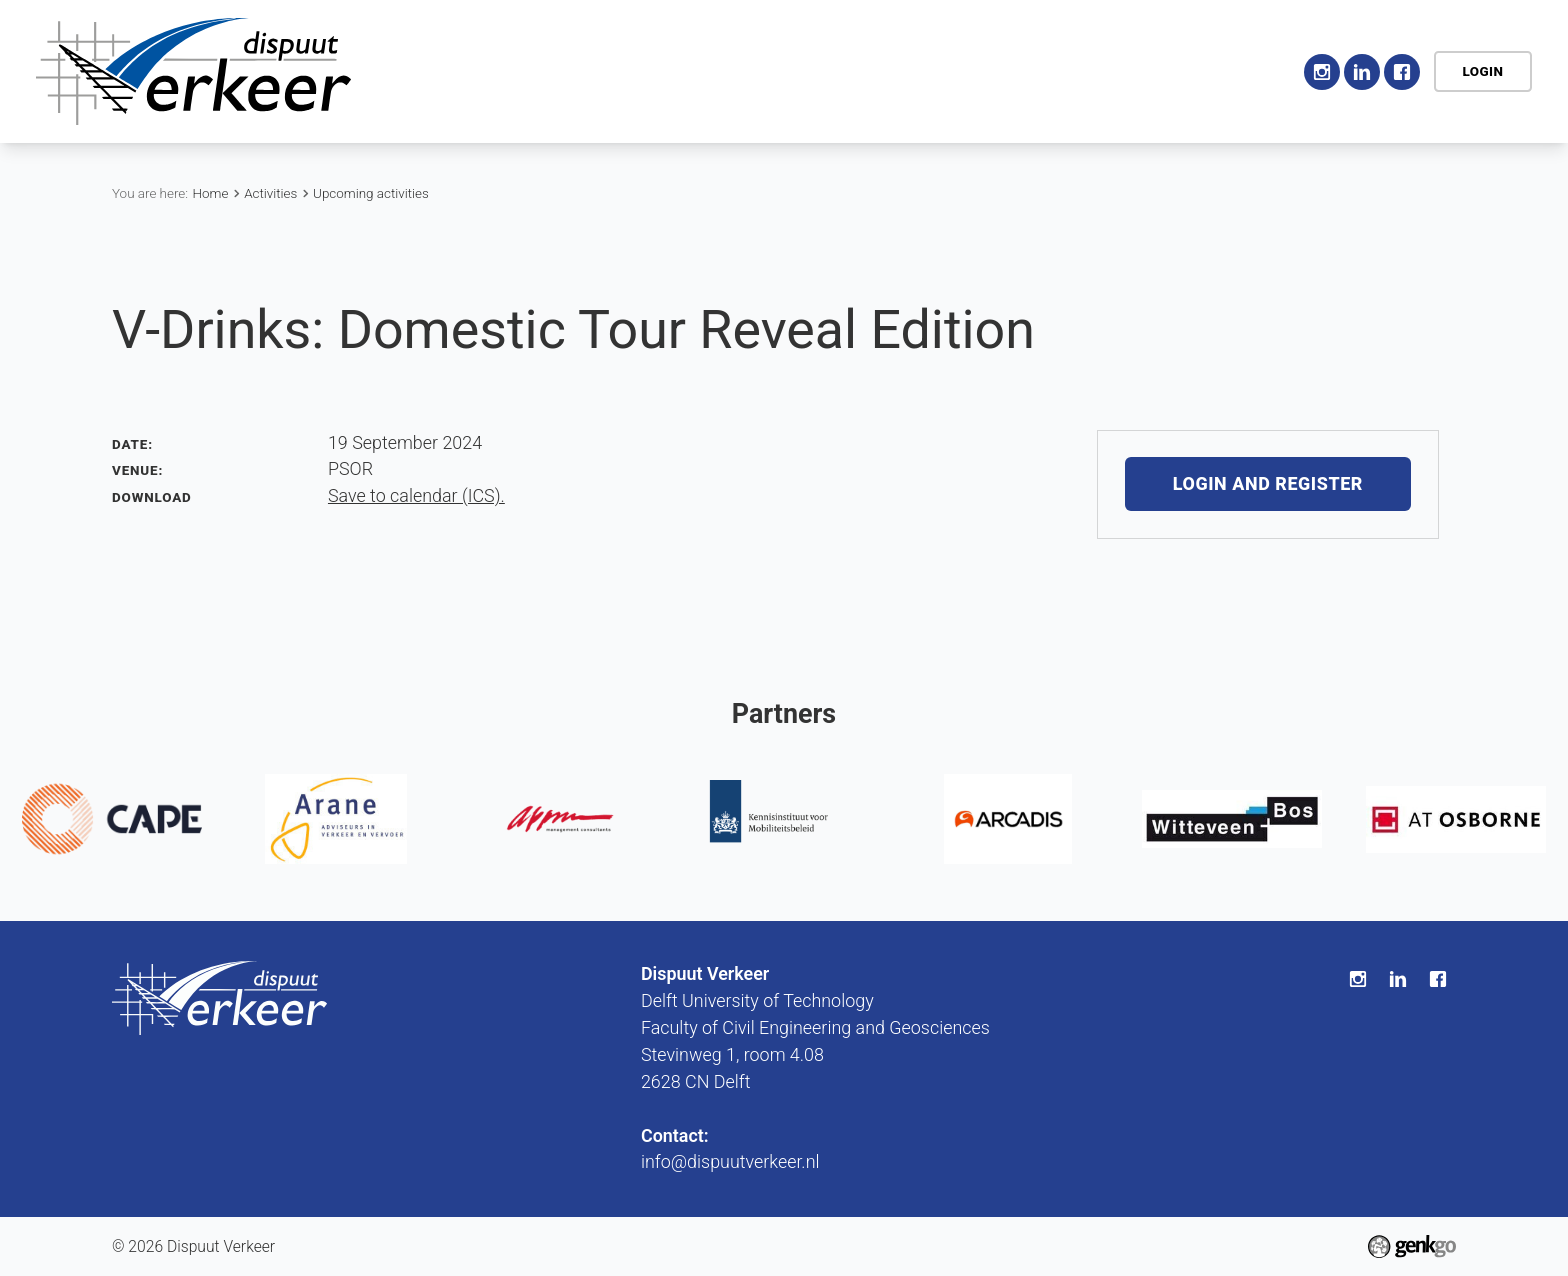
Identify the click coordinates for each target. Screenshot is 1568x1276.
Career (982, 70)
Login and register (1268, 484)
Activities (767, 70)
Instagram (1322, 72)
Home (556, 72)
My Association (1107, 70)
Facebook (1402, 72)
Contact (1236, 70)
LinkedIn (1362, 72)
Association (646, 70)
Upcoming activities (371, 193)
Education (881, 70)
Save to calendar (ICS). (416, 495)
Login (1482, 71)
